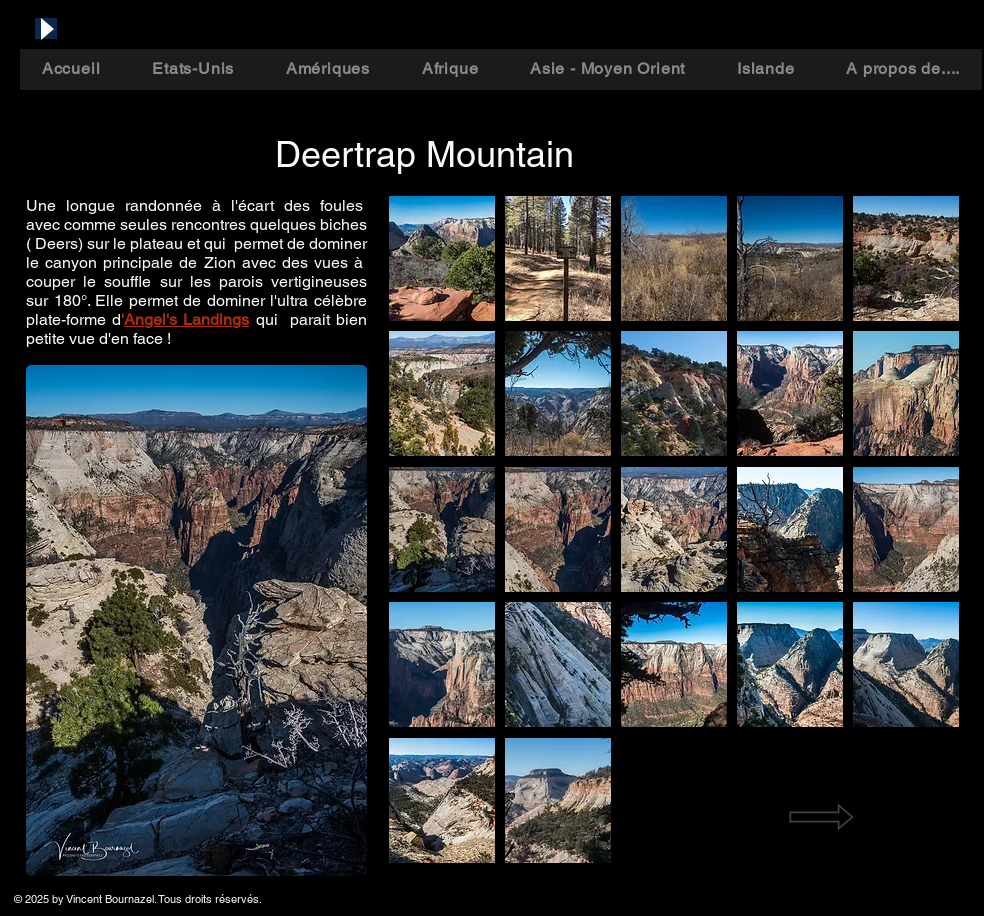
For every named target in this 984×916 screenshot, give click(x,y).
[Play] (46, 28)
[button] (442, 258)
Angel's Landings (186, 319)
